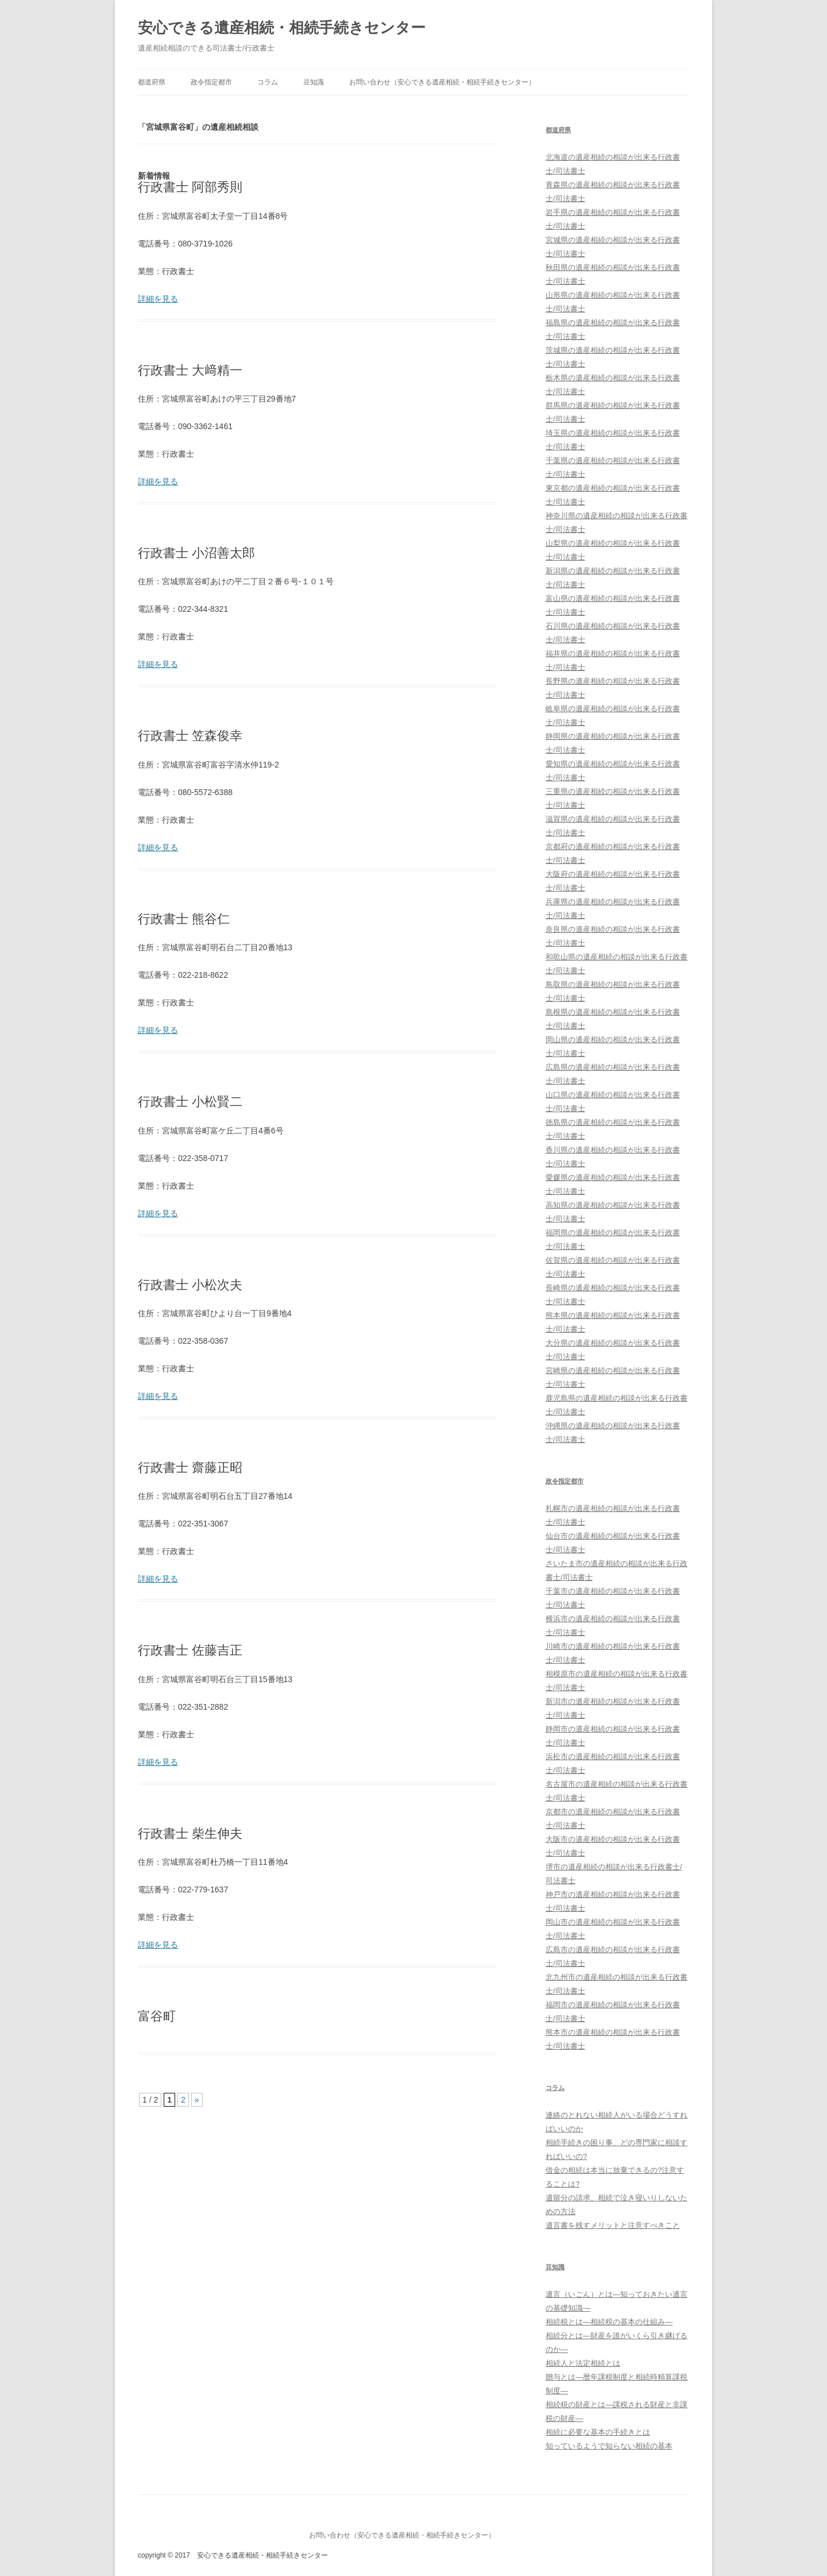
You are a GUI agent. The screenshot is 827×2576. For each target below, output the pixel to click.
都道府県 (151, 82)
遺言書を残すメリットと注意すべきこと (613, 2225)
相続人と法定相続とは (583, 2363)
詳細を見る (158, 298)
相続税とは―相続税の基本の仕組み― (609, 2321)
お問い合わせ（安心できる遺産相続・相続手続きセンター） (442, 82)
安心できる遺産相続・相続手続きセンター (282, 27)
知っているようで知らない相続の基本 (609, 2446)
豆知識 (313, 82)
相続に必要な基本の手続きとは (598, 2432)
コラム (267, 82)
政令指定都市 (211, 82)
